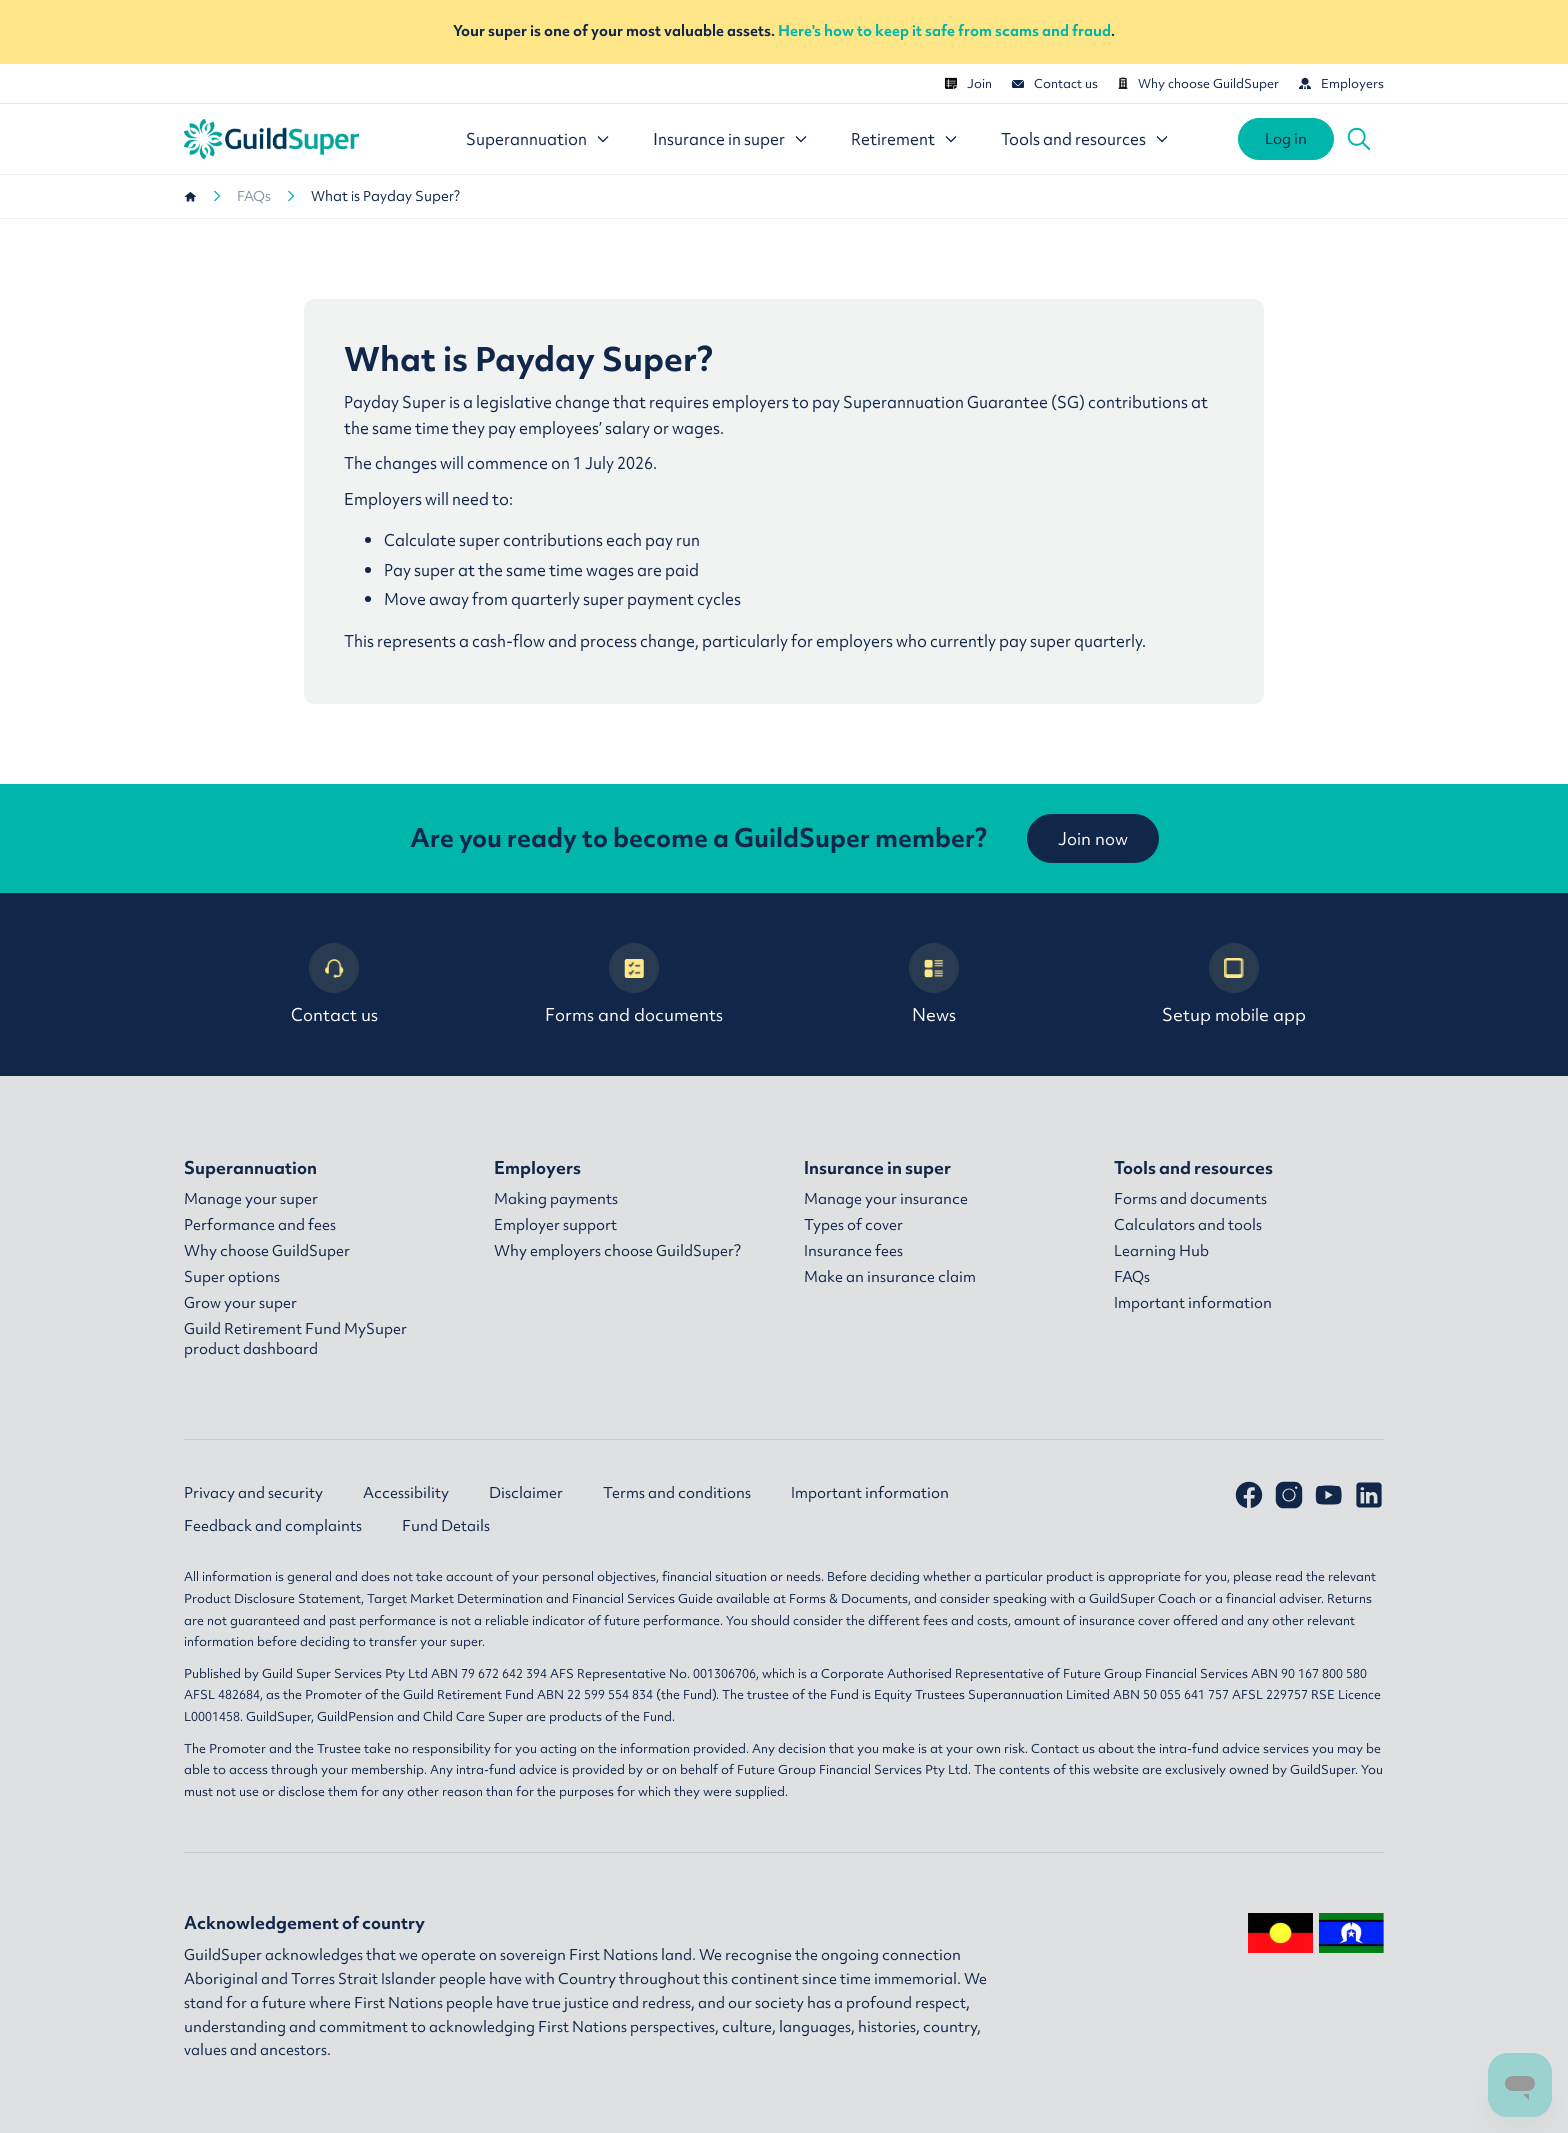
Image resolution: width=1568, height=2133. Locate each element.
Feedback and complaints (273, 1526)
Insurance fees (853, 1251)
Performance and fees (260, 1225)
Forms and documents (634, 984)
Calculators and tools (1188, 1225)
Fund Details (446, 1526)
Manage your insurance (886, 1199)
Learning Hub (1161, 1251)
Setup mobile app (1234, 984)
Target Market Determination (455, 1598)
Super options (232, 1277)
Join (968, 83)
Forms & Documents (848, 1598)
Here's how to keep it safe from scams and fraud (944, 31)
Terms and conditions (677, 1493)
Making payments (556, 1199)
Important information (1193, 1303)
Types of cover (853, 1225)
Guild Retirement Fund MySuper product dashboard (295, 1339)
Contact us (1055, 83)
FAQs (254, 196)
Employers (1341, 83)
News (934, 984)
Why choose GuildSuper (1198, 83)
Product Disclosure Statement (272, 1598)
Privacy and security (253, 1493)
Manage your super (251, 1199)
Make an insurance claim (890, 1277)
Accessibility (406, 1493)
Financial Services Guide (642, 1598)
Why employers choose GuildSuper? (617, 1251)
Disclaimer (526, 1493)
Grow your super (240, 1303)
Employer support (555, 1225)
